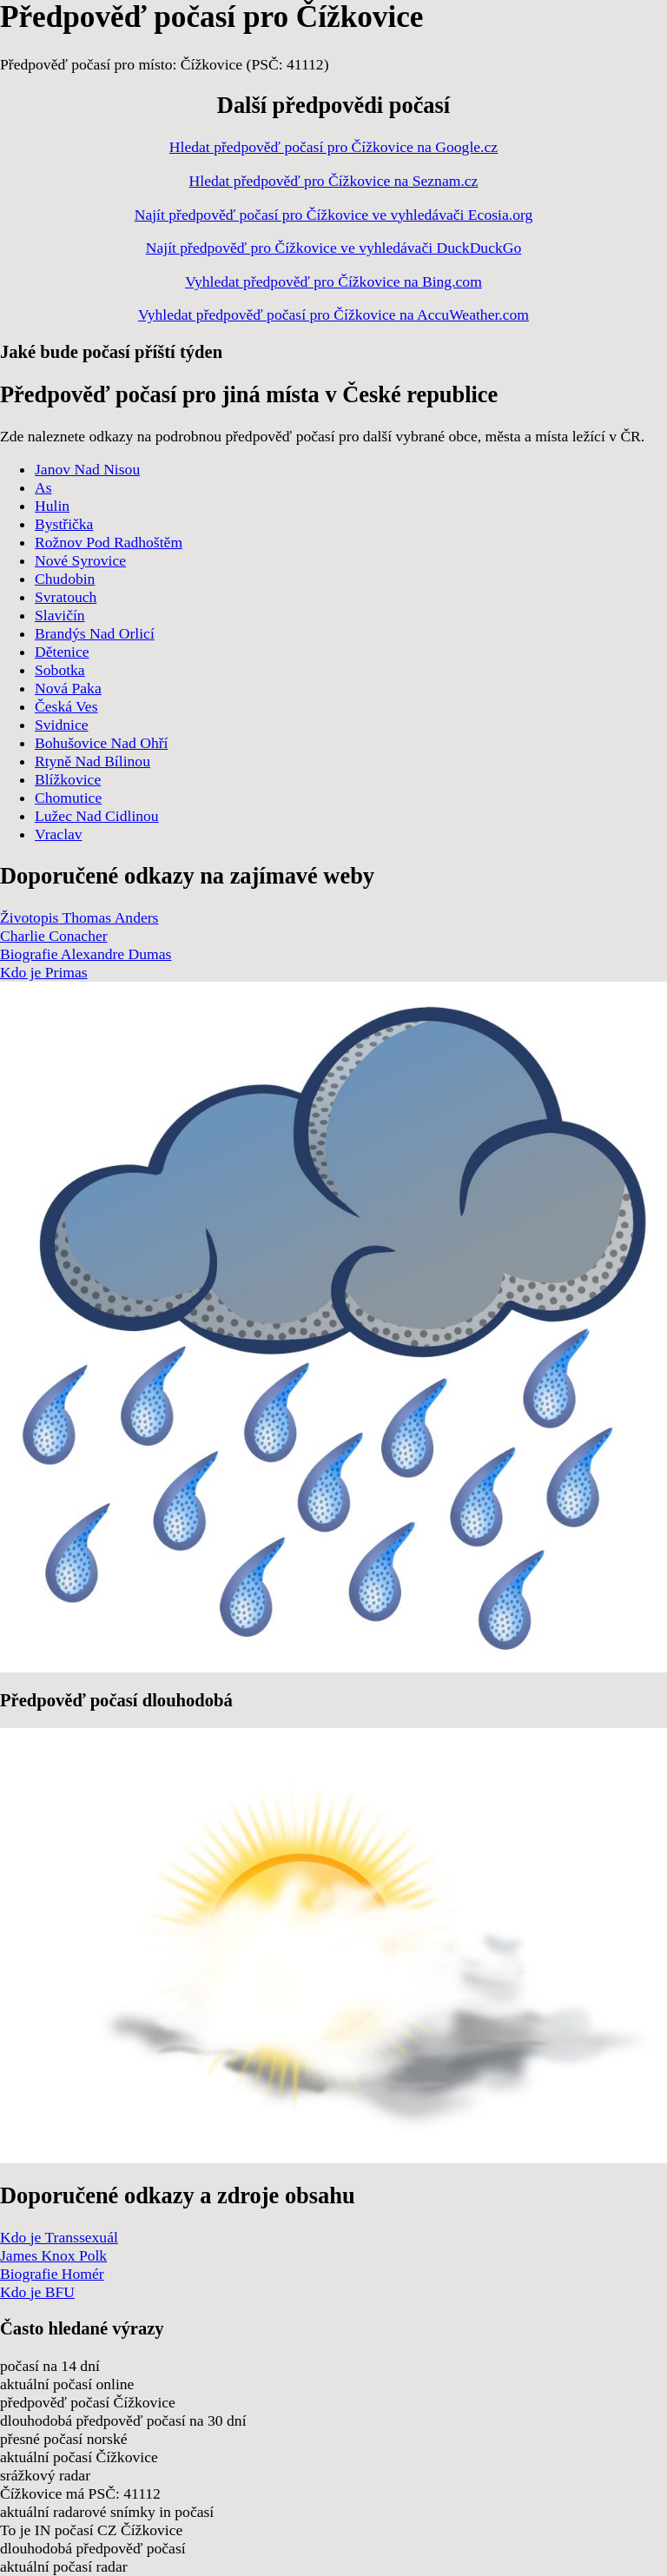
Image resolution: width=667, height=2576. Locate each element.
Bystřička (64, 524)
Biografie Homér (52, 2273)
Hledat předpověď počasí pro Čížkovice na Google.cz (333, 147)
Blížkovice (68, 779)
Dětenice (62, 651)
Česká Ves (66, 706)
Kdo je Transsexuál (59, 2237)
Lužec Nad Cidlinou (97, 815)
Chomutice (68, 797)
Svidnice (62, 724)
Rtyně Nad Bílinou (92, 761)
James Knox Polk (53, 2255)
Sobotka (60, 670)
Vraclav (59, 834)
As (43, 487)
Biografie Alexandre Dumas (85, 954)
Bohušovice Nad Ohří (101, 743)
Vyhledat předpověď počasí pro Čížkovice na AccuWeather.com (333, 314)
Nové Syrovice (80, 560)
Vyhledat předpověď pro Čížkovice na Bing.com (333, 281)
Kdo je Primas (44, 972)
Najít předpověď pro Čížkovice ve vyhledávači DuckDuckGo (334, 247)
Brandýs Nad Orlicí (95, 633)
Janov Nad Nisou (87, 469)
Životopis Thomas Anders (79, 917)
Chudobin (65, 578)
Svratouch (65, 597)
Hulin (52, 505)
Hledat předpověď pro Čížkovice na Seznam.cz (334, 180)
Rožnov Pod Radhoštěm (108, 542)
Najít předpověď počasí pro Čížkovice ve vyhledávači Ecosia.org (334, 214)
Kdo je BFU (37, 2292)
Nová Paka (68, 688)
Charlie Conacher (54, 935)
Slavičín (60, 615)
